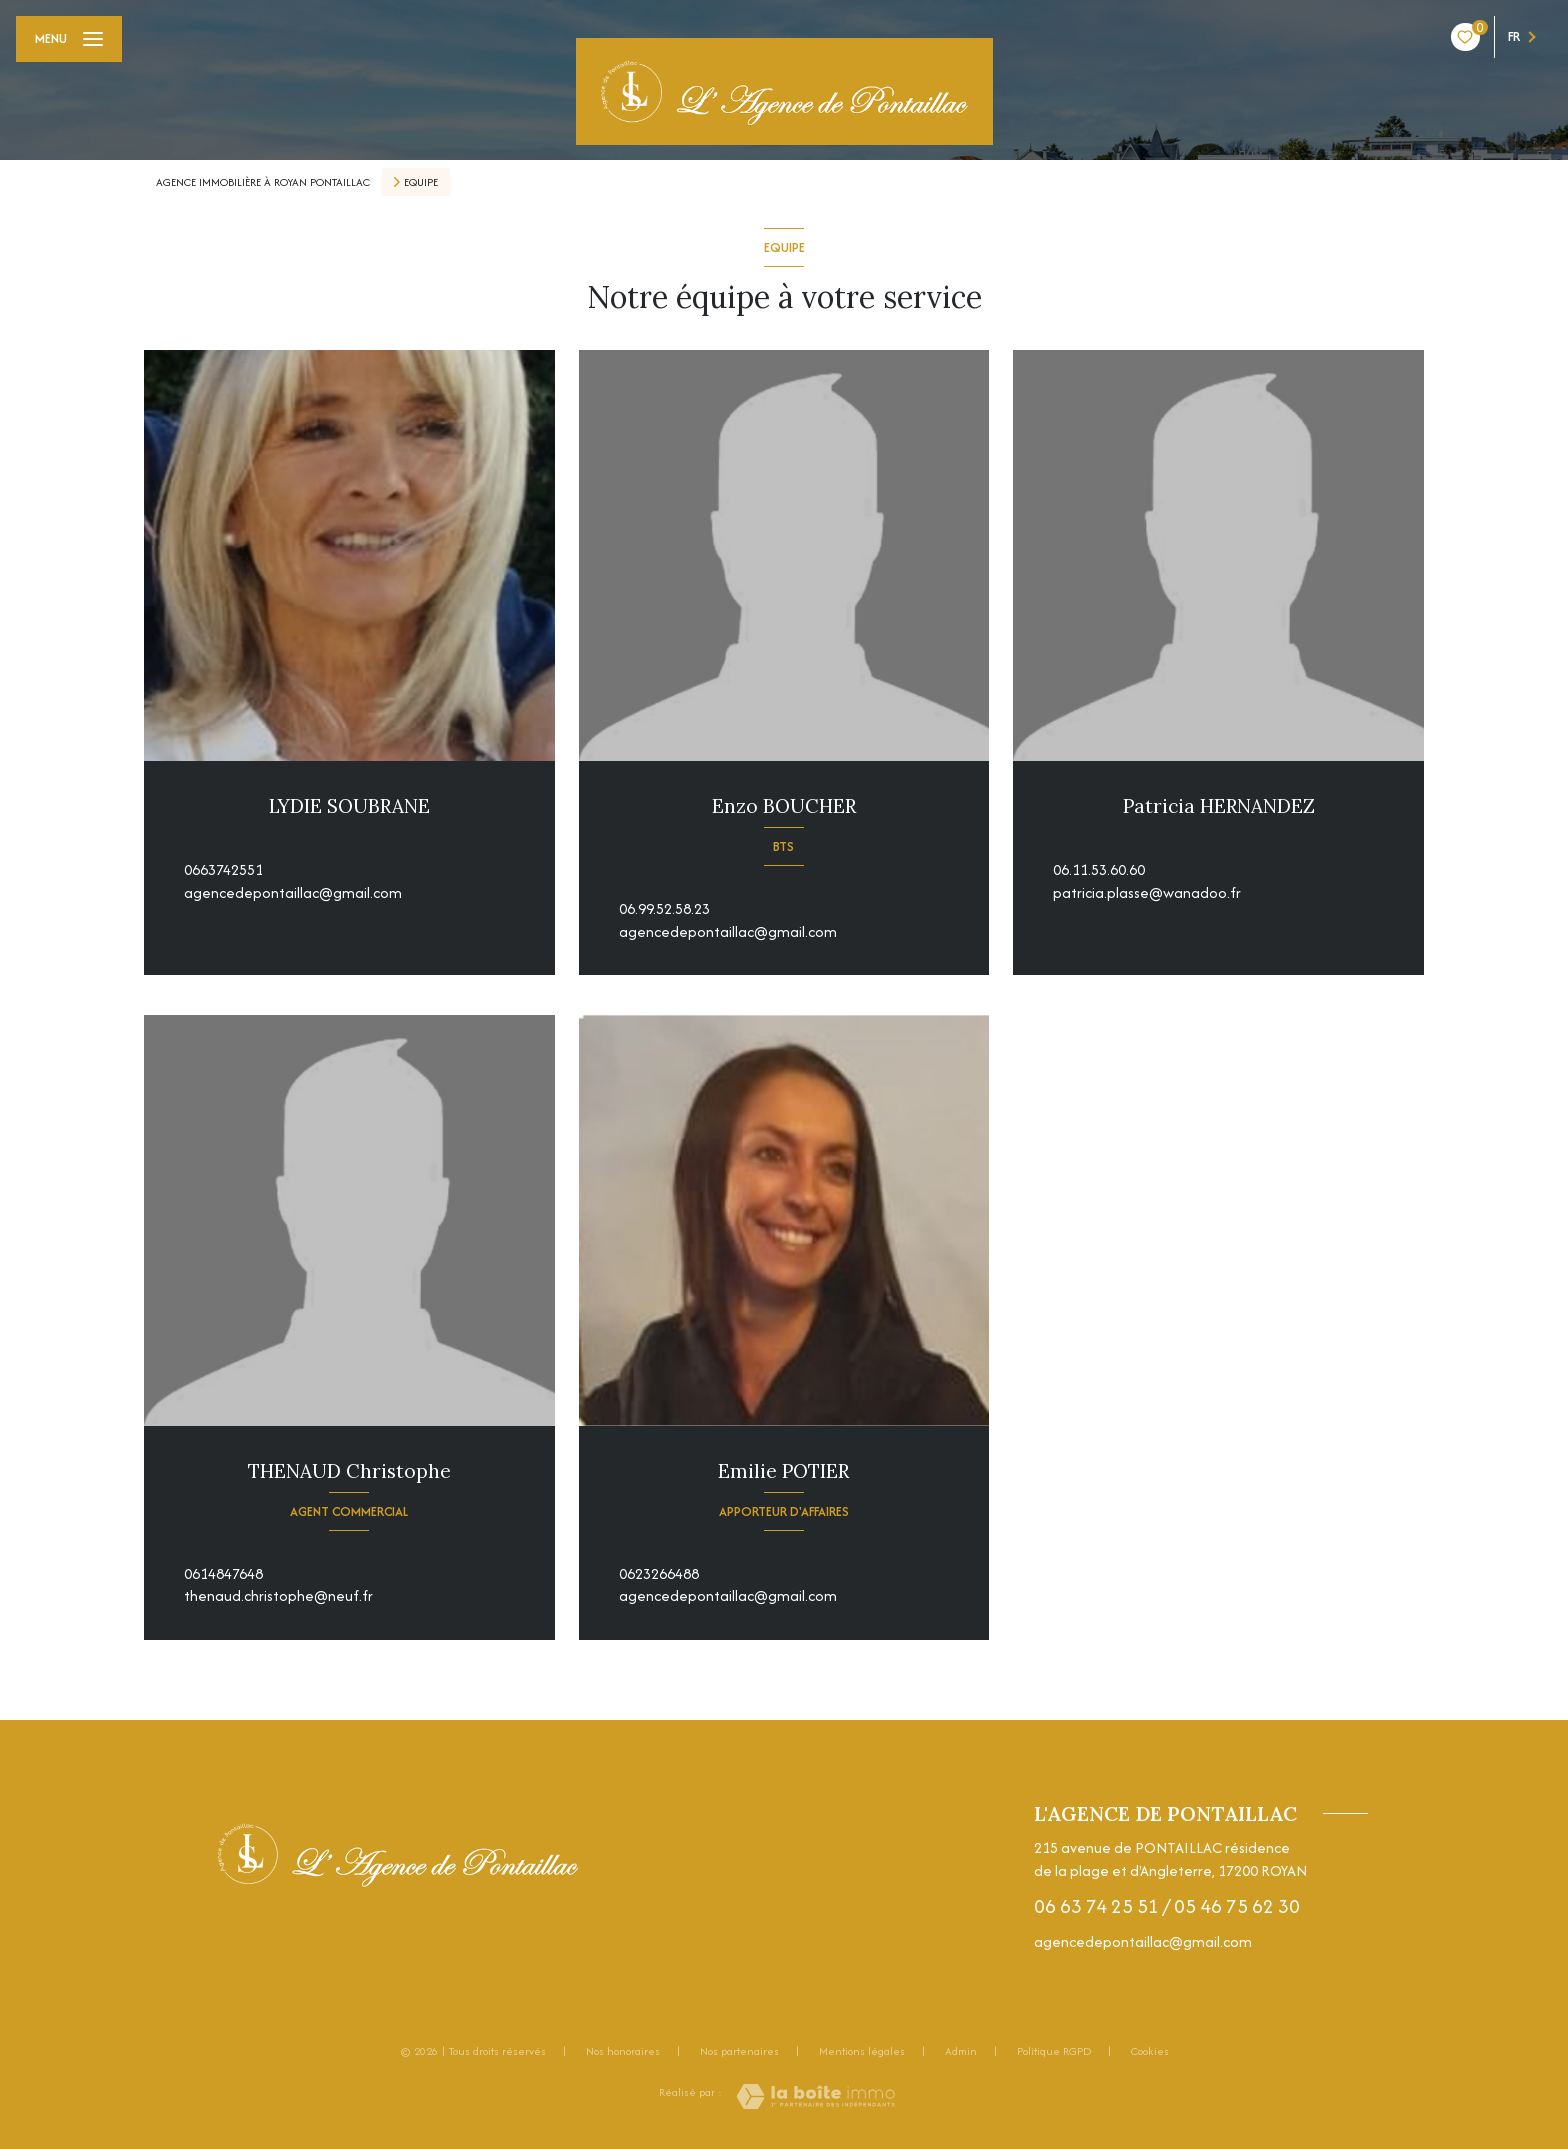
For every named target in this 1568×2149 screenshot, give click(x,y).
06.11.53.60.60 (1099, 869)
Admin (961, 2051)
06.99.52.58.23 (664, 908)
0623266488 (659, 1573)
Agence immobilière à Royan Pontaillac (263, 182)
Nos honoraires (623, 2051)
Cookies (1150, 2052)
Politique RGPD (1054, 2051)
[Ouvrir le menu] (69, 39)
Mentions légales (862, 2051)
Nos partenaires (739, 2051)
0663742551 (223, 869)
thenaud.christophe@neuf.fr (278, 1595)
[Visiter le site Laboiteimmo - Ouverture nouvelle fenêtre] (815, 2096)
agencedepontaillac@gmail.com (293, 892)
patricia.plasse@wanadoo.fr (1147, 892)
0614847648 (223, 1573)
